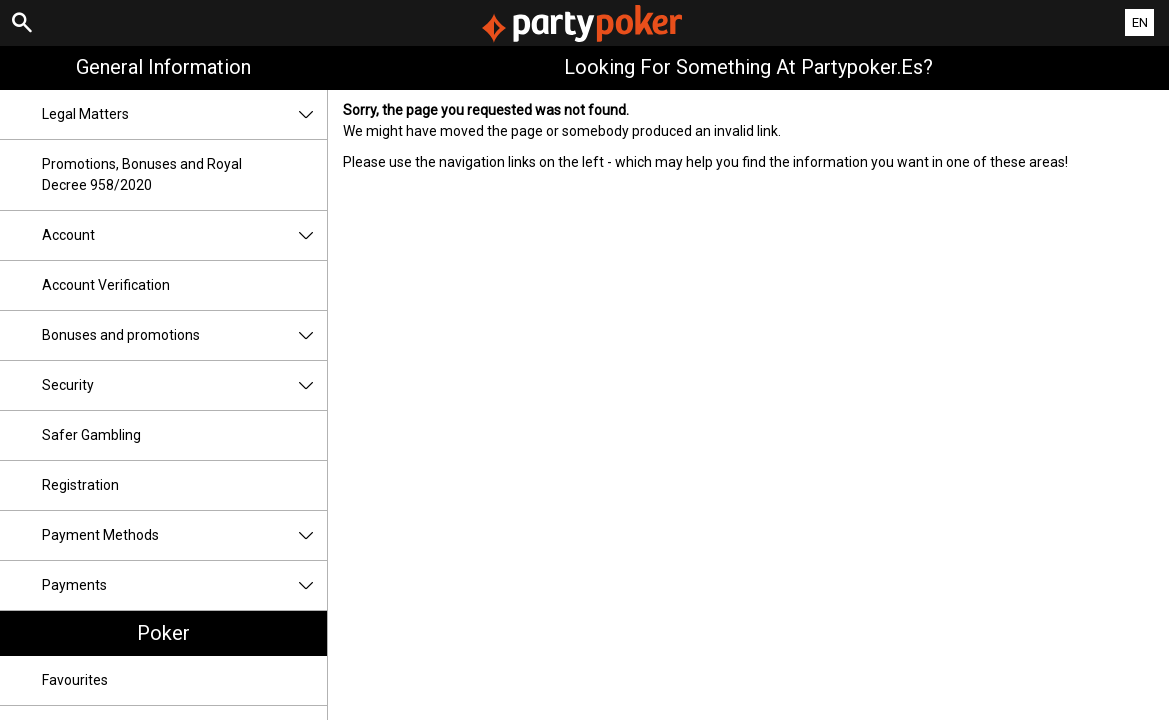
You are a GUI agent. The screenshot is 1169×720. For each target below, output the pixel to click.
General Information (163, 67)
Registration (80, 485)
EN (1140, 22)
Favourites (75, 680)
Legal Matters (184, 114)
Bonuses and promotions (184, 335)
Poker (163, 633)
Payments (184, 585)
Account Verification (106, 285)
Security (184, 385)
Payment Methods (184, 535)
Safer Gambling (91, 435)
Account (184, 235)
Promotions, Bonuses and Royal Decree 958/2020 (142, 174)
